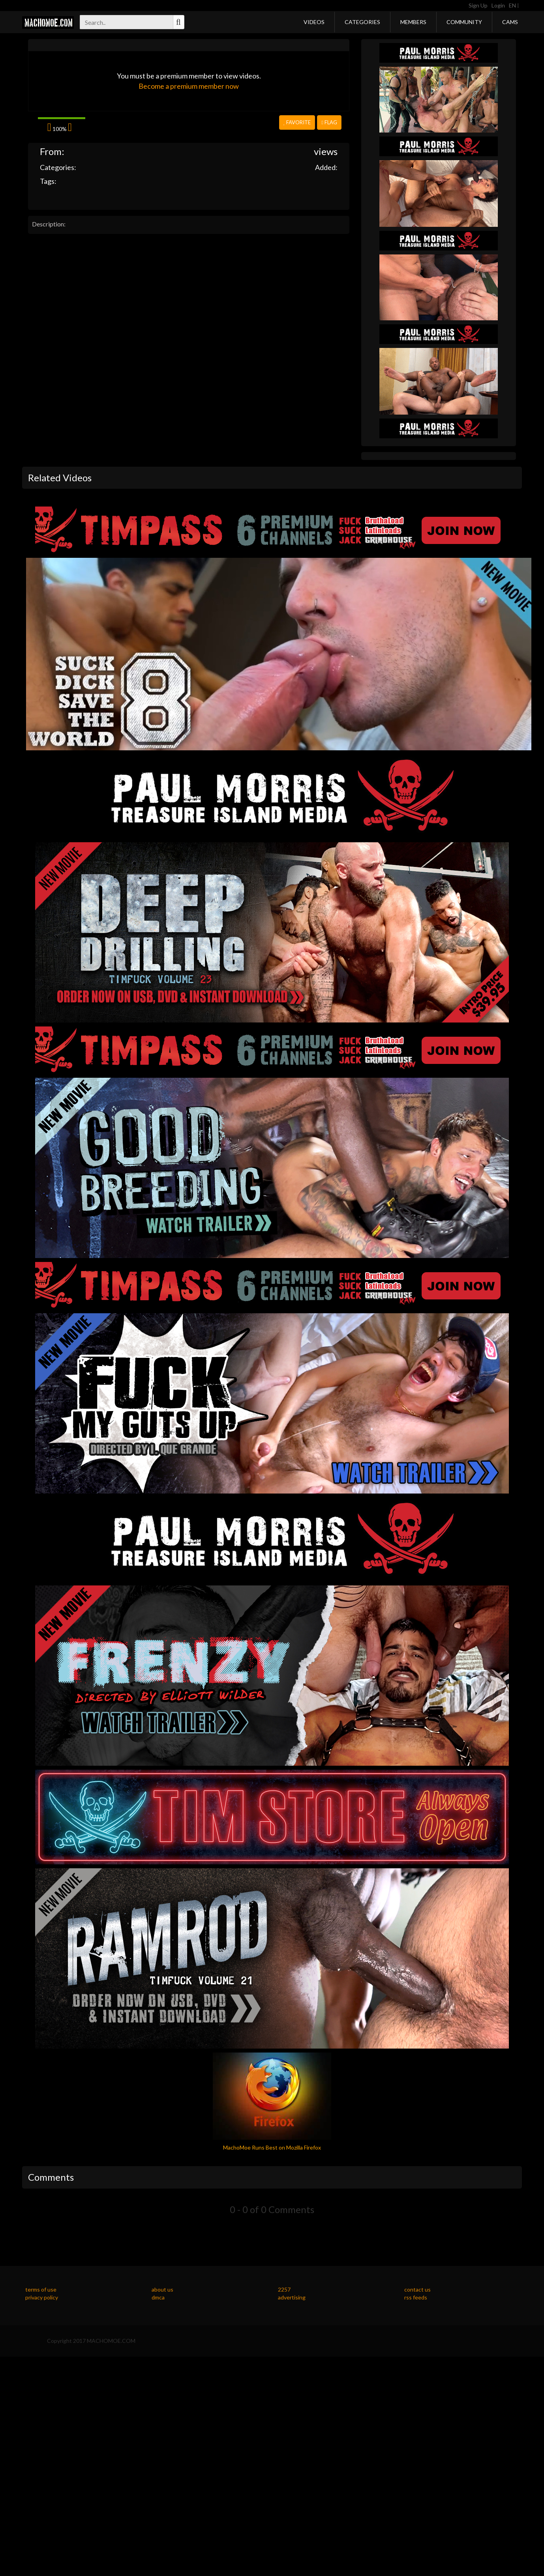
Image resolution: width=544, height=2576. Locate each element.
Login (498, 5)
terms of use (40, 2289)
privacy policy (41, 2297)
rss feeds (415, 2297)
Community (464, 22)
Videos (314, 22)
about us (162, 2289)
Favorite (297, 122)
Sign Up (478, 5)
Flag (329, 122)
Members (413, 22)
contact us (417, 2289)
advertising (292, 2297)
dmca (158, 2297)
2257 (284, 2289)
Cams (510, 22)
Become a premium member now (189, 86)
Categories (362, 22)
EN (514, 5)
